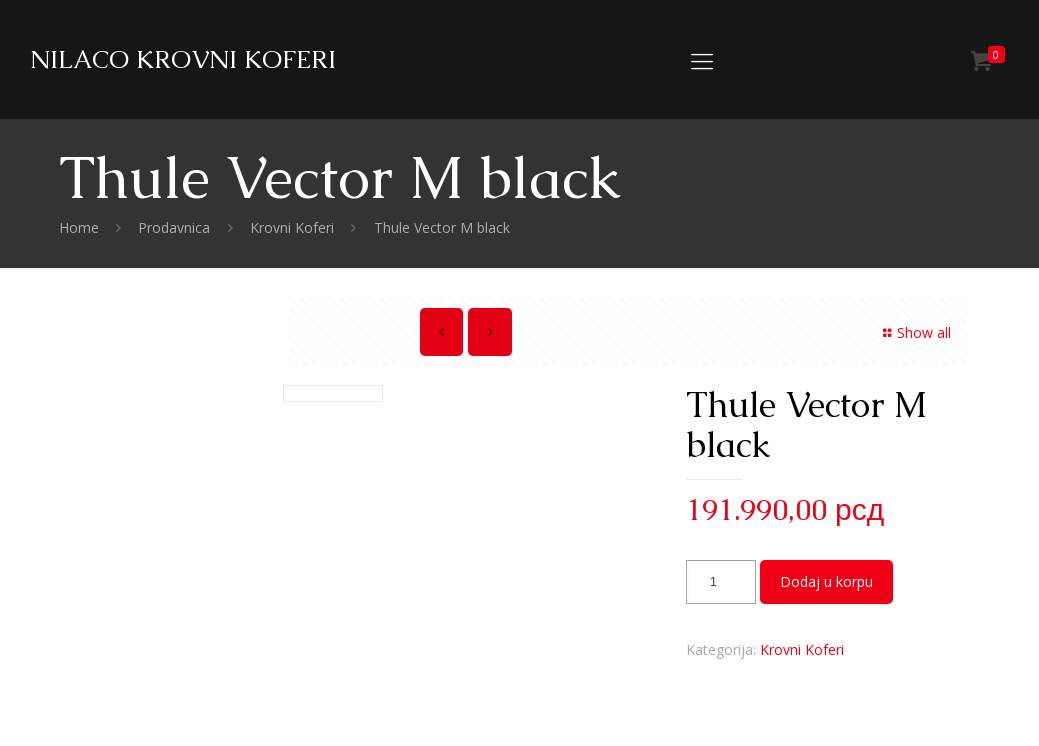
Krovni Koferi (292, 227)
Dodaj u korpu (826, 581)
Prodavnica (174, 227)
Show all (914, 332)
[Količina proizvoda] (721, 582)
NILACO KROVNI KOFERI (183, 59)
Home (79, 227)
